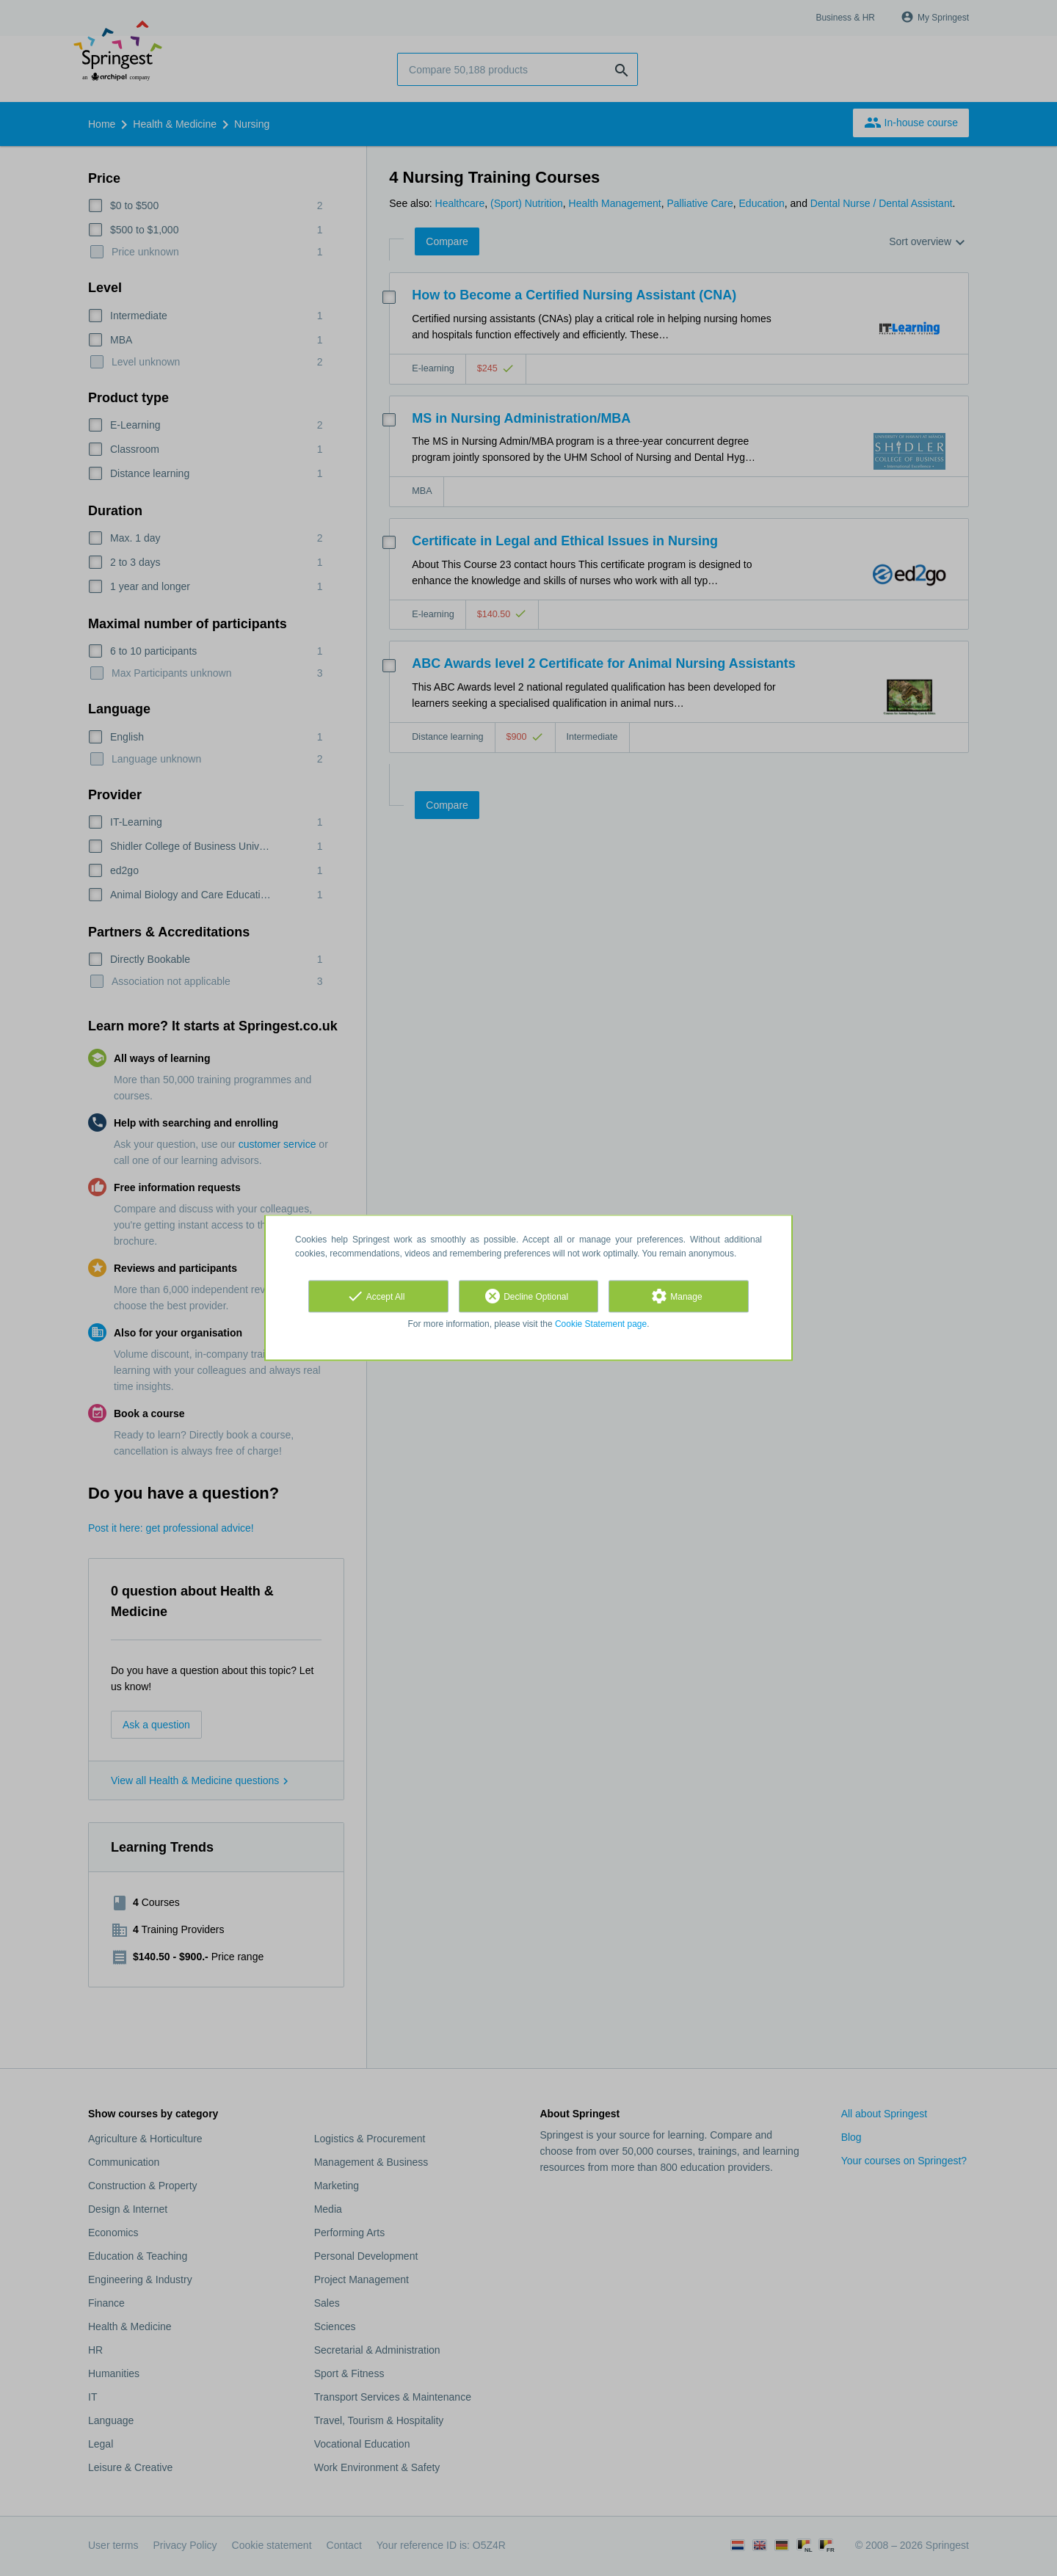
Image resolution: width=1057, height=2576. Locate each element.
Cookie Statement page (601, 1324)
